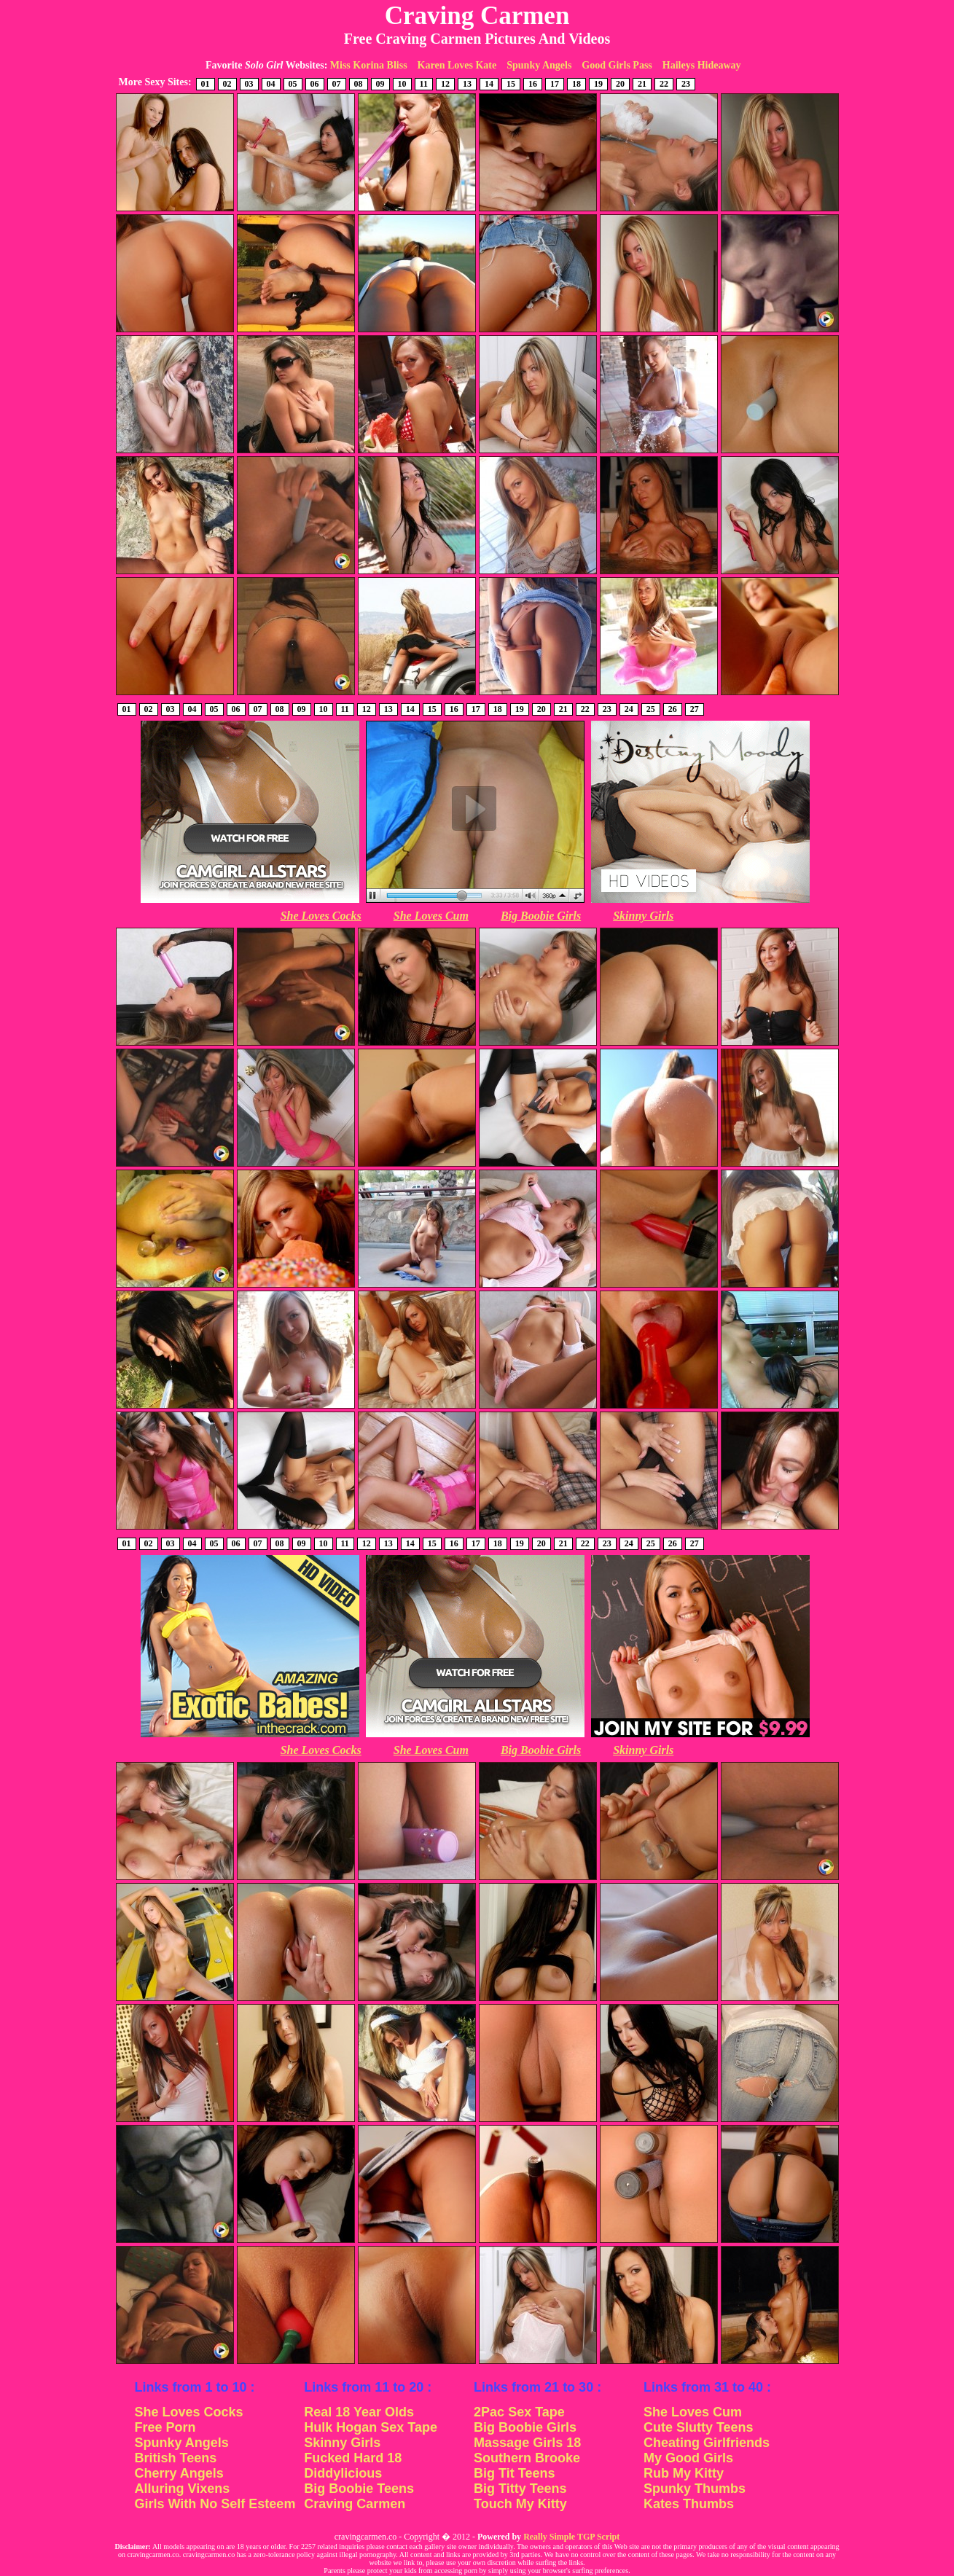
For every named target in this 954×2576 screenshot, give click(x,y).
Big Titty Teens (520, 2488)
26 (672, 709)
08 (358, 84)
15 (511, 84)
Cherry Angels (179, 2473)
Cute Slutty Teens (699, 2427)
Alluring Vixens (182, 2488)
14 (489, 84)
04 (271, 84)
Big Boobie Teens (359, 2488)
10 (402, 84)
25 (650, 709)
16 (532, 84)
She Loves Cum (431, 915)
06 (314, 84)
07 (336, 84)
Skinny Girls (643, 915)
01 (205, 84)
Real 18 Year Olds (359, 2412)
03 (249, 84)
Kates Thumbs (689, 2504)
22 (664, 84)
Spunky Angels (539, 65)
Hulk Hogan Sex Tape (370, 2427)
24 (629, 709)
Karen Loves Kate (457, 65)
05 (293, 84)
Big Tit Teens (514, 2473)
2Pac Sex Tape (519, 2412)
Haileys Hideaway (701, 65)
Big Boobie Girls (541, 915)
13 (467, 84)
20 (620, 84)
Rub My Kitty (684, 2473)
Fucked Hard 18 (353, 2458)
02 (227, 84)
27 (694, 709)
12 (445, 84)
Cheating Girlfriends (707, 2442)
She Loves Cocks (321, 915)
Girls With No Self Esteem (215, 2504)
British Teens (176, 2458)
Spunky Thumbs (695, 2488)
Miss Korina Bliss (368, 65)
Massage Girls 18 (527, 2442)
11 (424, 84)
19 (598, 84)
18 (576, 84)
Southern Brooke (527, 2458)
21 (642, 84)
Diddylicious (343, 2473)
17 (554, 84)
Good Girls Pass (617, 65)
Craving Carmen (354, 2504)
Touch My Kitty (520, 2504)
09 (380, 84)
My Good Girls (688, 2458)
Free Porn (165, 2427)
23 (685, 84)
